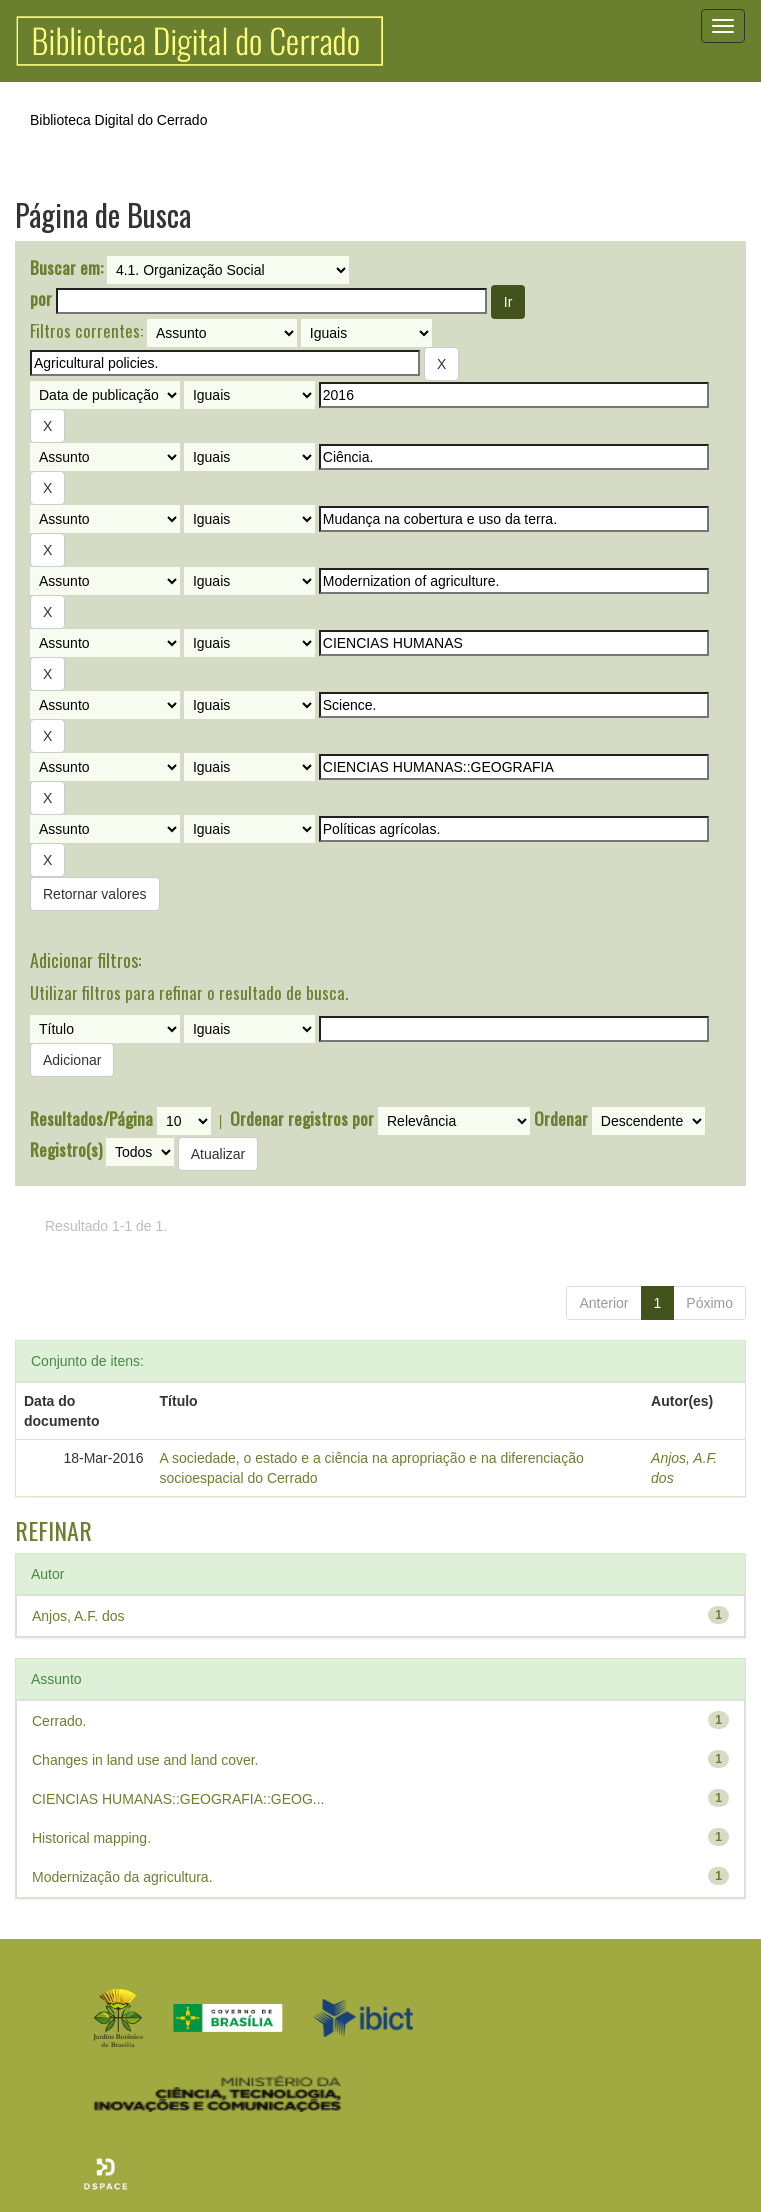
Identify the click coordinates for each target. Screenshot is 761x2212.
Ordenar (561, 1119)
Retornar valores (95, 894)
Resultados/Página (91, 1119)
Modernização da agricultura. (122, 1877)
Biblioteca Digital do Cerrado (118, 120)
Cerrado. (59, 1721)
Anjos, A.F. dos (78, 1616)
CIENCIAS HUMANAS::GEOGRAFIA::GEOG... (178, 1799)
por (41, 299)
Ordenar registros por (302, 1119)
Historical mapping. (91, 1838)
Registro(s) (66, 1150)
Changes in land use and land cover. (145, 1760)
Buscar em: (66, 268)
